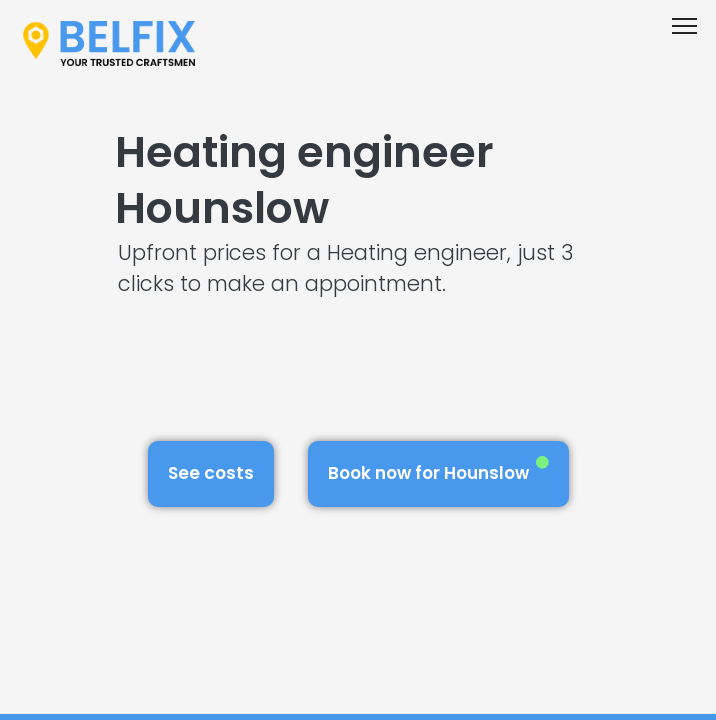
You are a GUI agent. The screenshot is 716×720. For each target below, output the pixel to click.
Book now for (438, 470)
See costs (211, 473)
